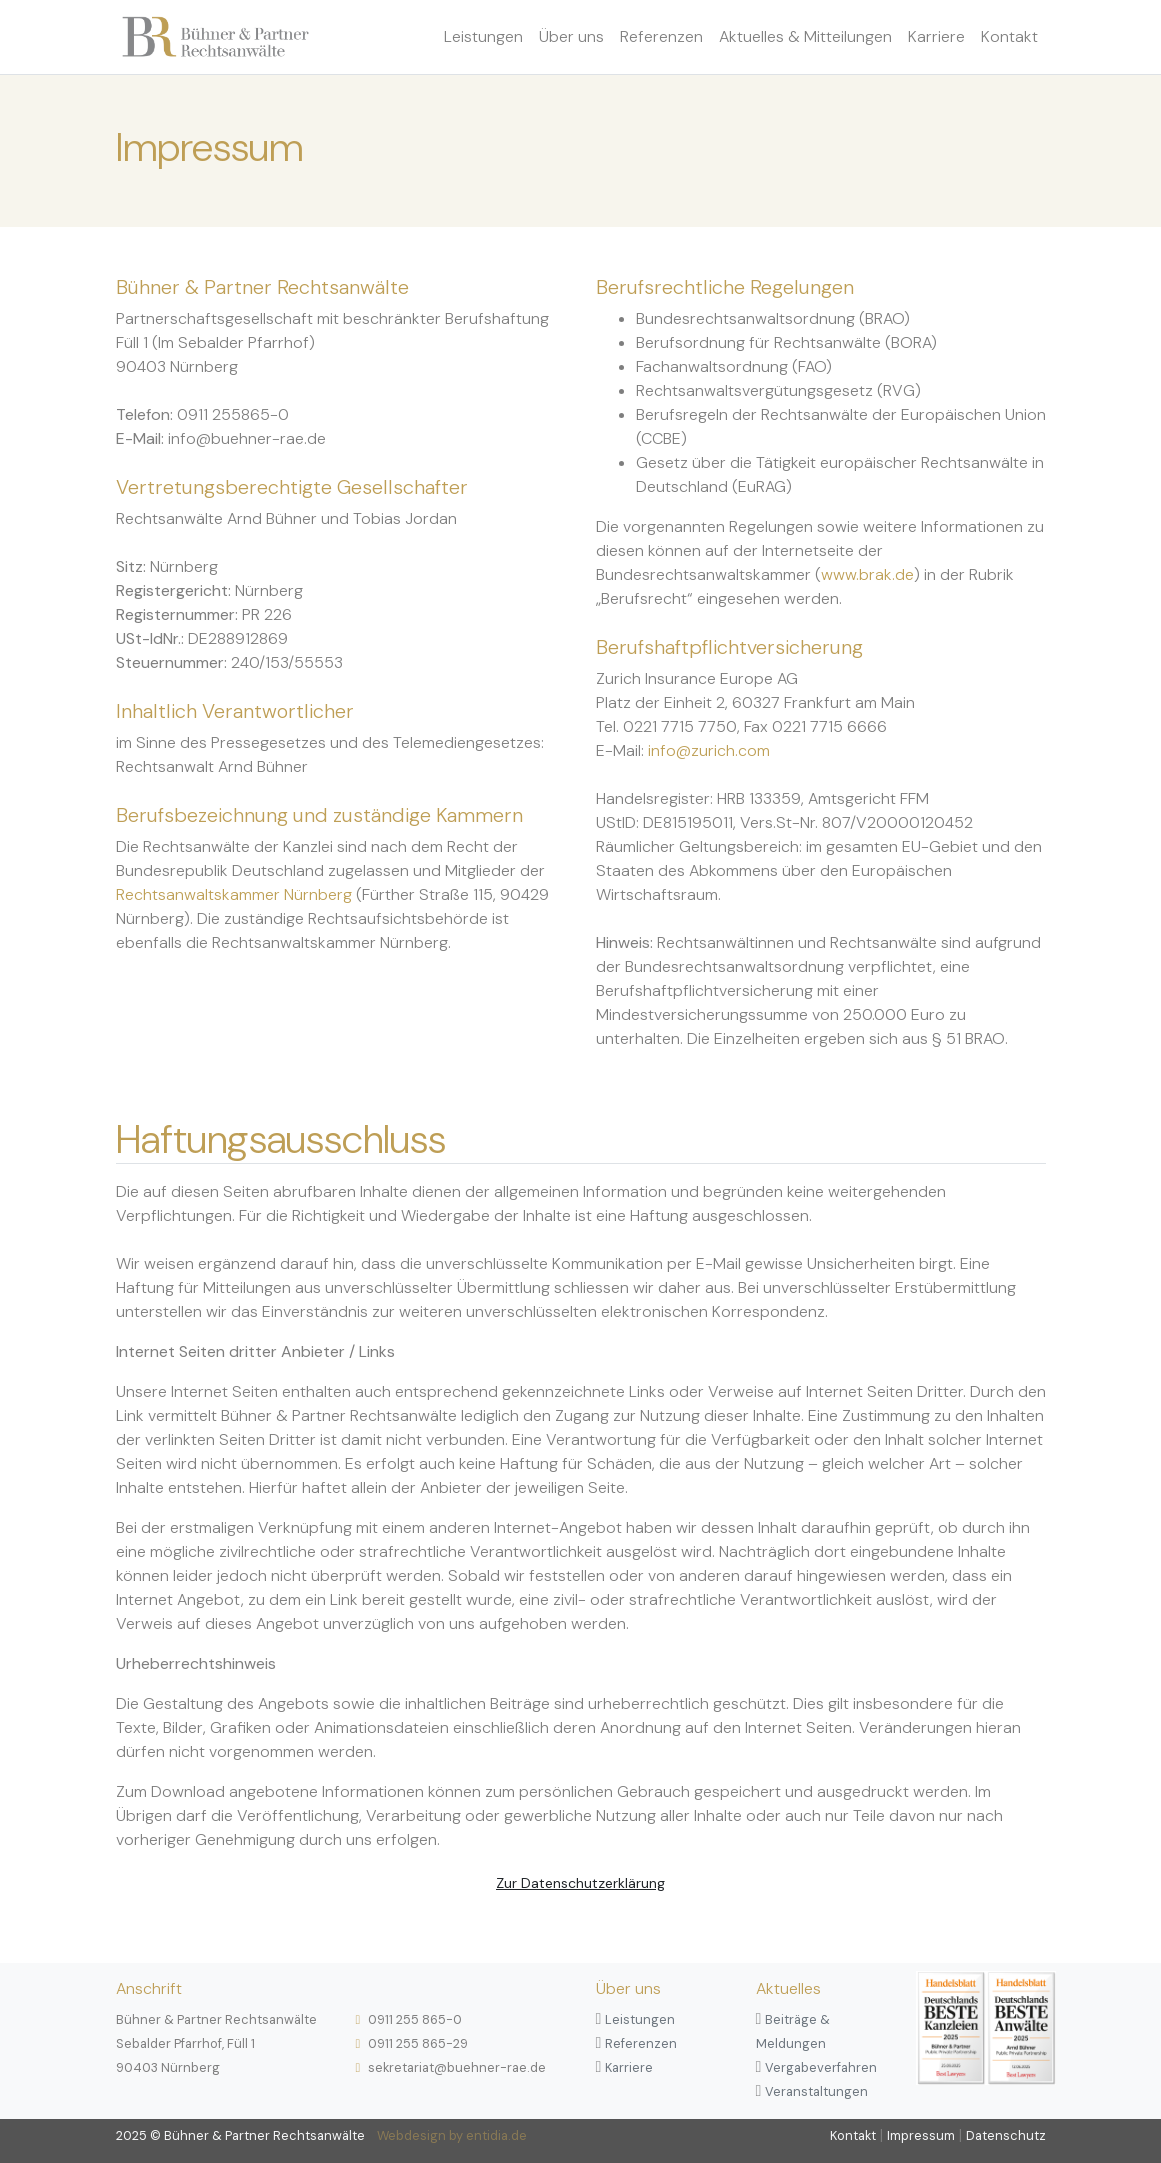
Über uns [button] (571, 36)
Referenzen (661, 36)
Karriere (936, 36)
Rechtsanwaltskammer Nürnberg (234, 894)
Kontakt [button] (1009, 36)
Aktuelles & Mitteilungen (805, 36)
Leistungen (483, 36)
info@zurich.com (709, 750)
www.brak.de (867, 574)
